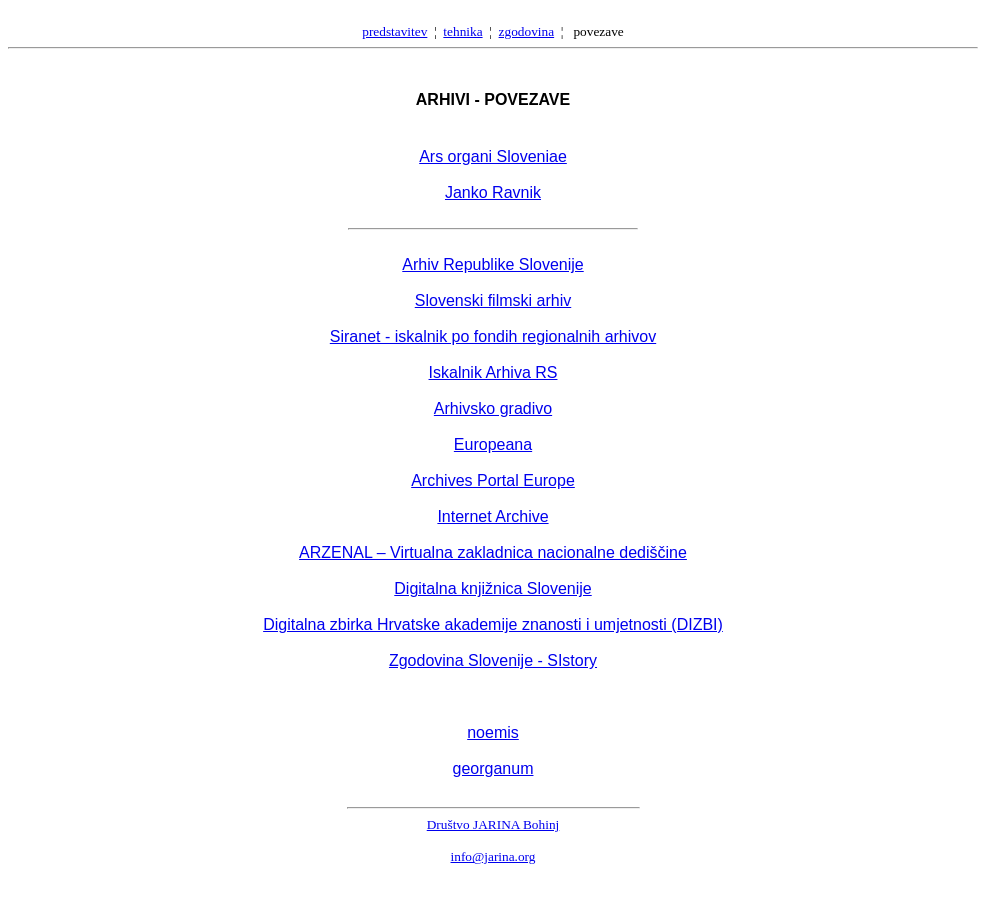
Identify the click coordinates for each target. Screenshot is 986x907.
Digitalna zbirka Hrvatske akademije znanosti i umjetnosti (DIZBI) (493, 624)
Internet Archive (492, 516)
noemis (493, 732)
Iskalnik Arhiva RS (493, 372)
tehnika (462, 31)
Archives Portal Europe (493, 480)
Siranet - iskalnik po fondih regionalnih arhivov (493, 336)
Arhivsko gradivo (493, 408)
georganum (493, 768)
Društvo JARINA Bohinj (493, 824)
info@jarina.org (493, 856)
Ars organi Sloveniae (493, 156)
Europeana (493, 444)
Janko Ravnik (493, 192)
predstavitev (394, 31)
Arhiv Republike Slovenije (492, 264)
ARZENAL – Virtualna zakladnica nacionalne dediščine (493, 552)
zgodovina (527, 31)
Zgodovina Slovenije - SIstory (493, 660)
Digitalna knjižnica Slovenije (492, 588)
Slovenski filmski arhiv (493, 300)
